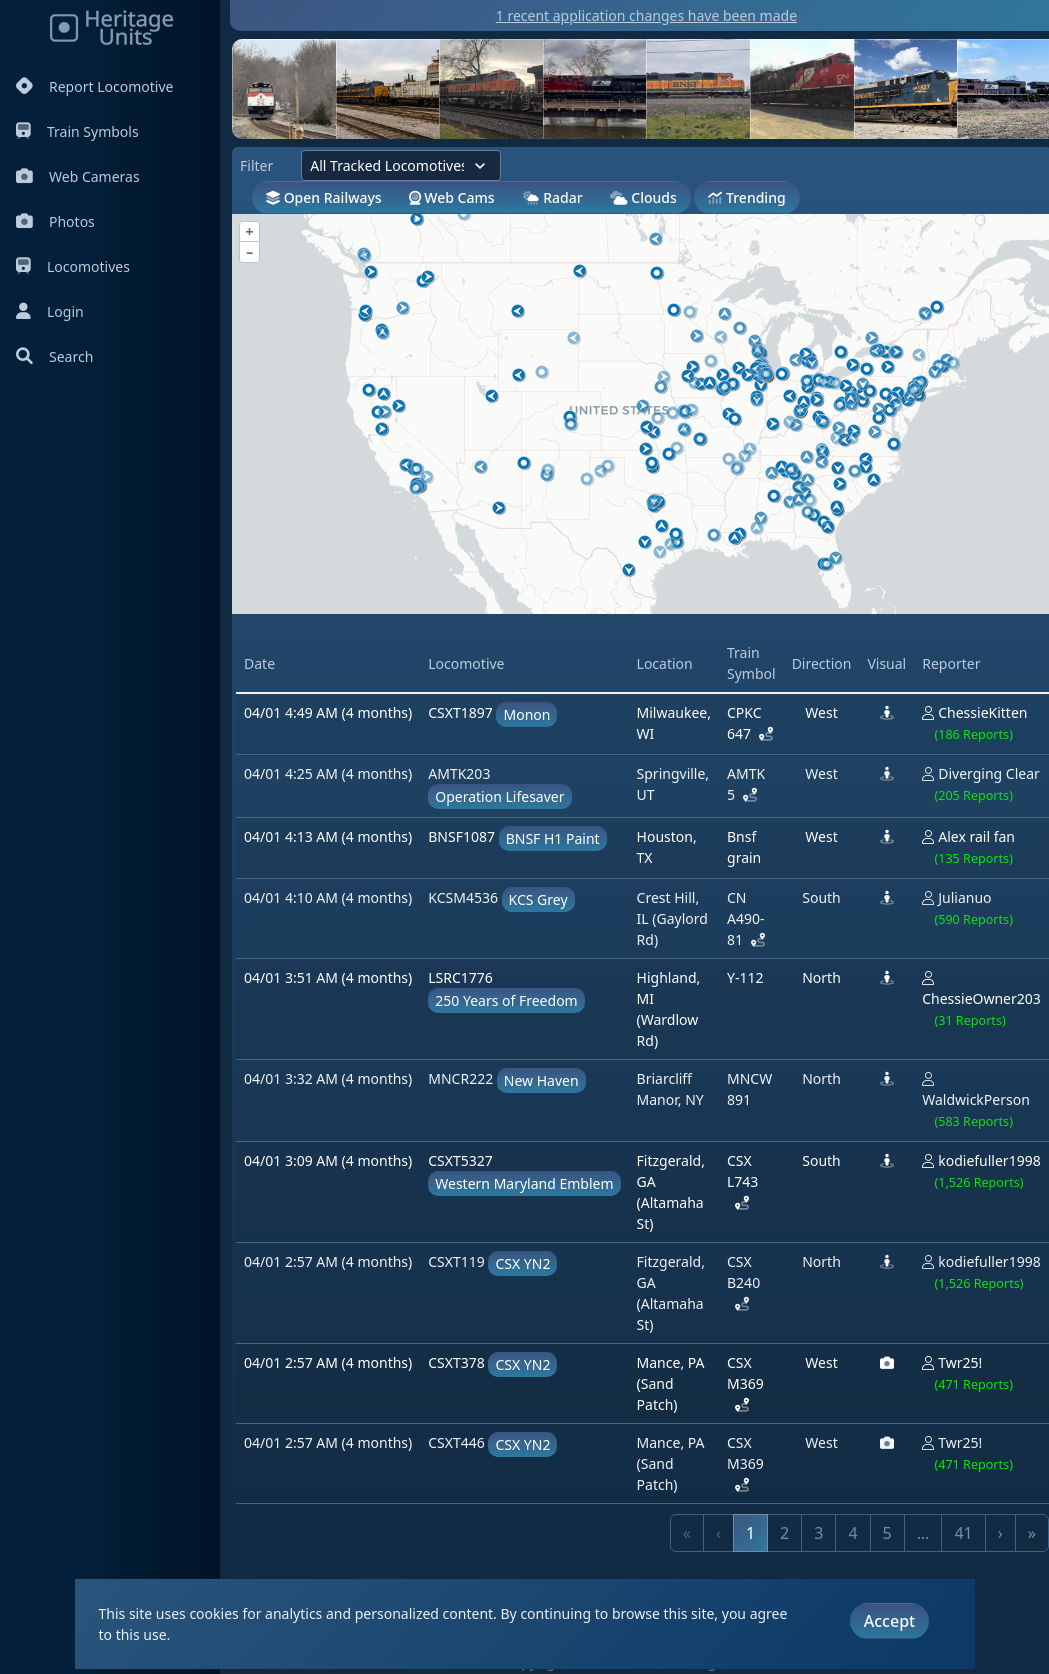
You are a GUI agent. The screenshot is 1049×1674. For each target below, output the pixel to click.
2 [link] (784, 1533)
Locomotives (73, 266)
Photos (55, 221)
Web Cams (452, 197)
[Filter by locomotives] (401, 165)
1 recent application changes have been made (646, 15)
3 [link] (818, 1533)
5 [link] (887, 1533)
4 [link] (852, 1533)
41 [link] (963, 1533)
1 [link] (750, 1533)
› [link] (1000, 1533)
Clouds (643, 197)
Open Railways (324, 197)
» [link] (1032, 1533)
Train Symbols (77, 131)
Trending (746, 197)
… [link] (923, 1533)
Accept (889, 1621)
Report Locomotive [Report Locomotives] (94, 86)
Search (54, 356)
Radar (552, 197)
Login (50, 311)
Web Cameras (78, 176)
